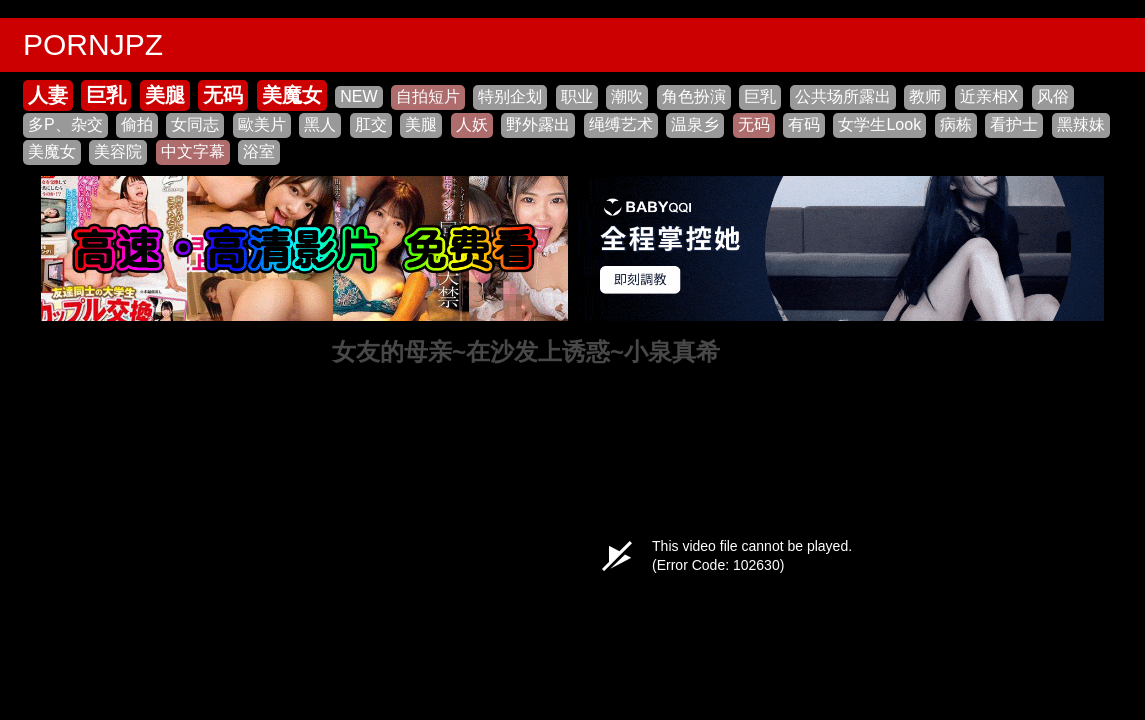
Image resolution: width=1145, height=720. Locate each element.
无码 (223, 95)
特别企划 (510, 96)
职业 (577, 96)
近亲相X (989, 96)
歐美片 (262, 124)
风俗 (1053, 96)
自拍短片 (428, 96)
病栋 (956, 124)
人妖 (472, 124)
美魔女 (292, 95)
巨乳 (106, 95)
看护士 (1014, 124)
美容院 (118, 151)
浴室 (259, 151)
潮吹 (627, 96)
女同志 (195, 124)
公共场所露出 (843, 96)
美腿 (165, 95)
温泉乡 (695, 124)
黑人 (320, 124)
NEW (358, 96)
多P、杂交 (65, 124)
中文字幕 (193, 151)
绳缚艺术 (621, 124)
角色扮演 (694, 96)
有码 (804, 124)
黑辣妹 (1081, 124)
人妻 (48, 95)
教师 (925, 96)
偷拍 (137, 124)
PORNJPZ (93, 44)
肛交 (371, 124)
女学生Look (879, 124)
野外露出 (538, 124)
